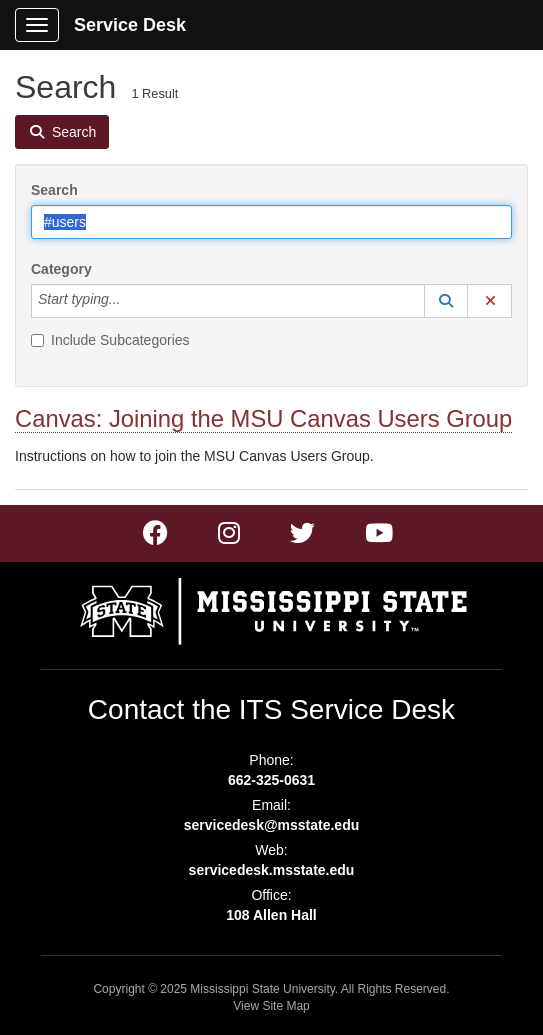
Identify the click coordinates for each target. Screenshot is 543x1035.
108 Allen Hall (271, 915)
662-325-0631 (271, 780)
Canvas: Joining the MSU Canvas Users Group (263, 418)
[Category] (131, 301)
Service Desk (130, 25)
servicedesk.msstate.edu (272, 870)
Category (61, 269)
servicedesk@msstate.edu (272, 825)
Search (54, 190)
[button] (446, 301)
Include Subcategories (110, 340)
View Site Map (271, 1006)
